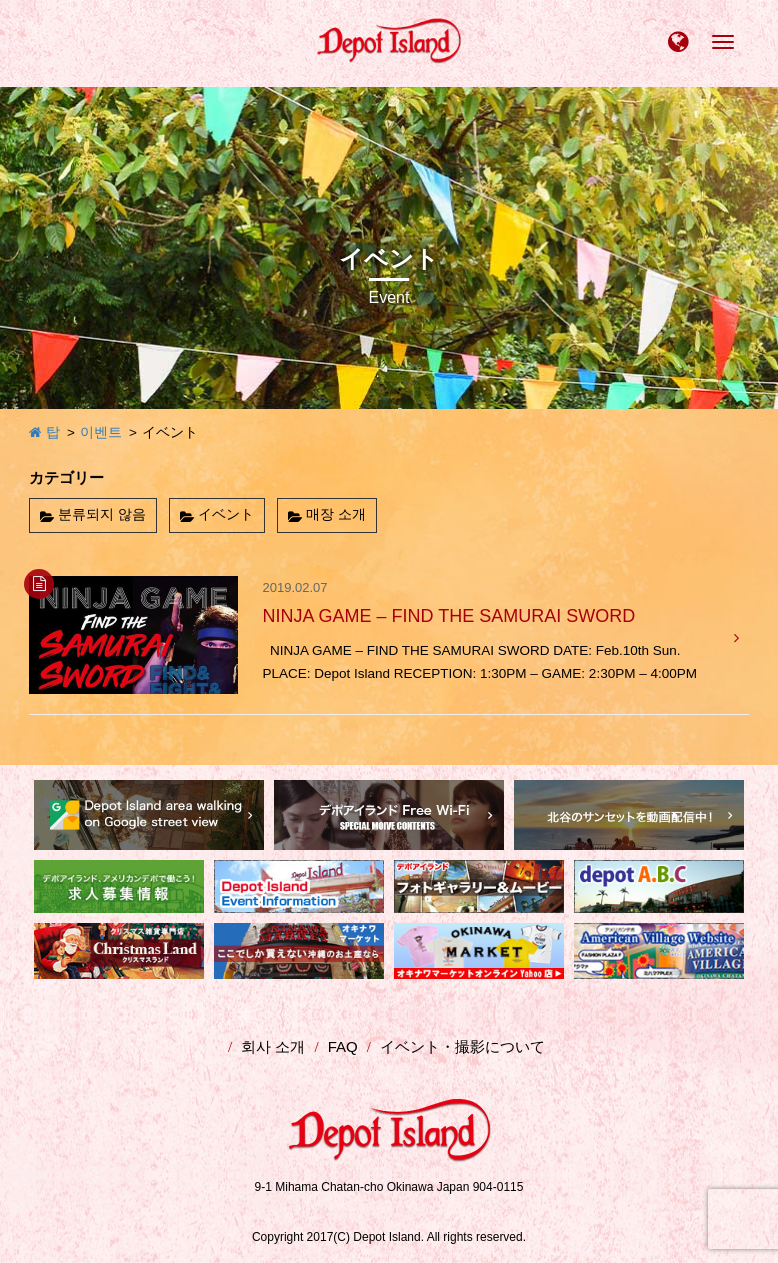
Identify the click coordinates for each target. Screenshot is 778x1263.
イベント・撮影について (462, 1046)
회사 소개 (273, 1046)
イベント (226, 514)
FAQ (343, 1046)
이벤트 (101, 432)
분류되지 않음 (102, 514)
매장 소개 (336, 514)
